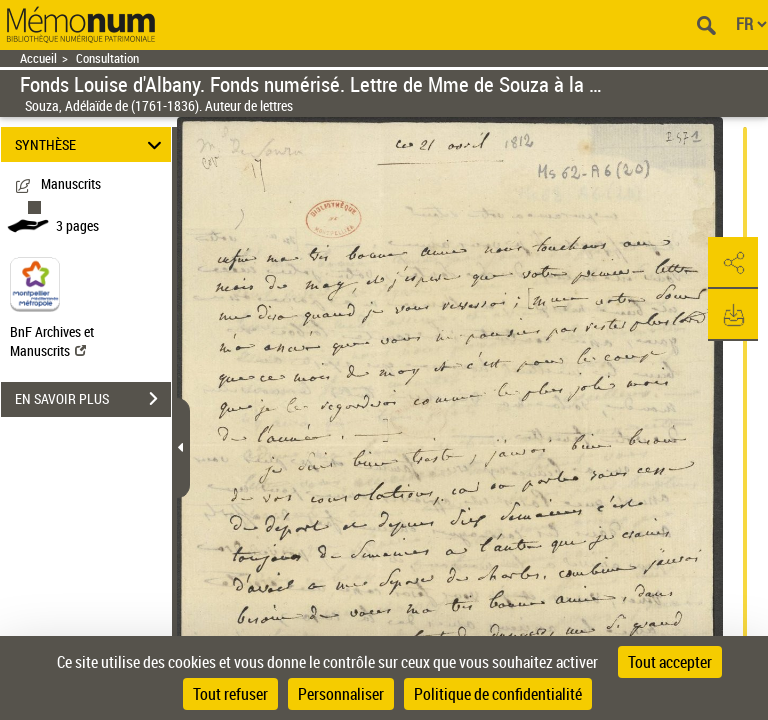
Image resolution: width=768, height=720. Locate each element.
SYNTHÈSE (91, 144)
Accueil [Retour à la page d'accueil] (38, 58)
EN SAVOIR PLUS (93, 399)
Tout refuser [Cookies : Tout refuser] (230, 694)
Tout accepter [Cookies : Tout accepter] (670, 662)
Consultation (107, 58)
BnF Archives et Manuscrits (52, 341)
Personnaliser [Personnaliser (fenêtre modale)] (341, 694)
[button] (733, 263)
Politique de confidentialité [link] (498, 694)
